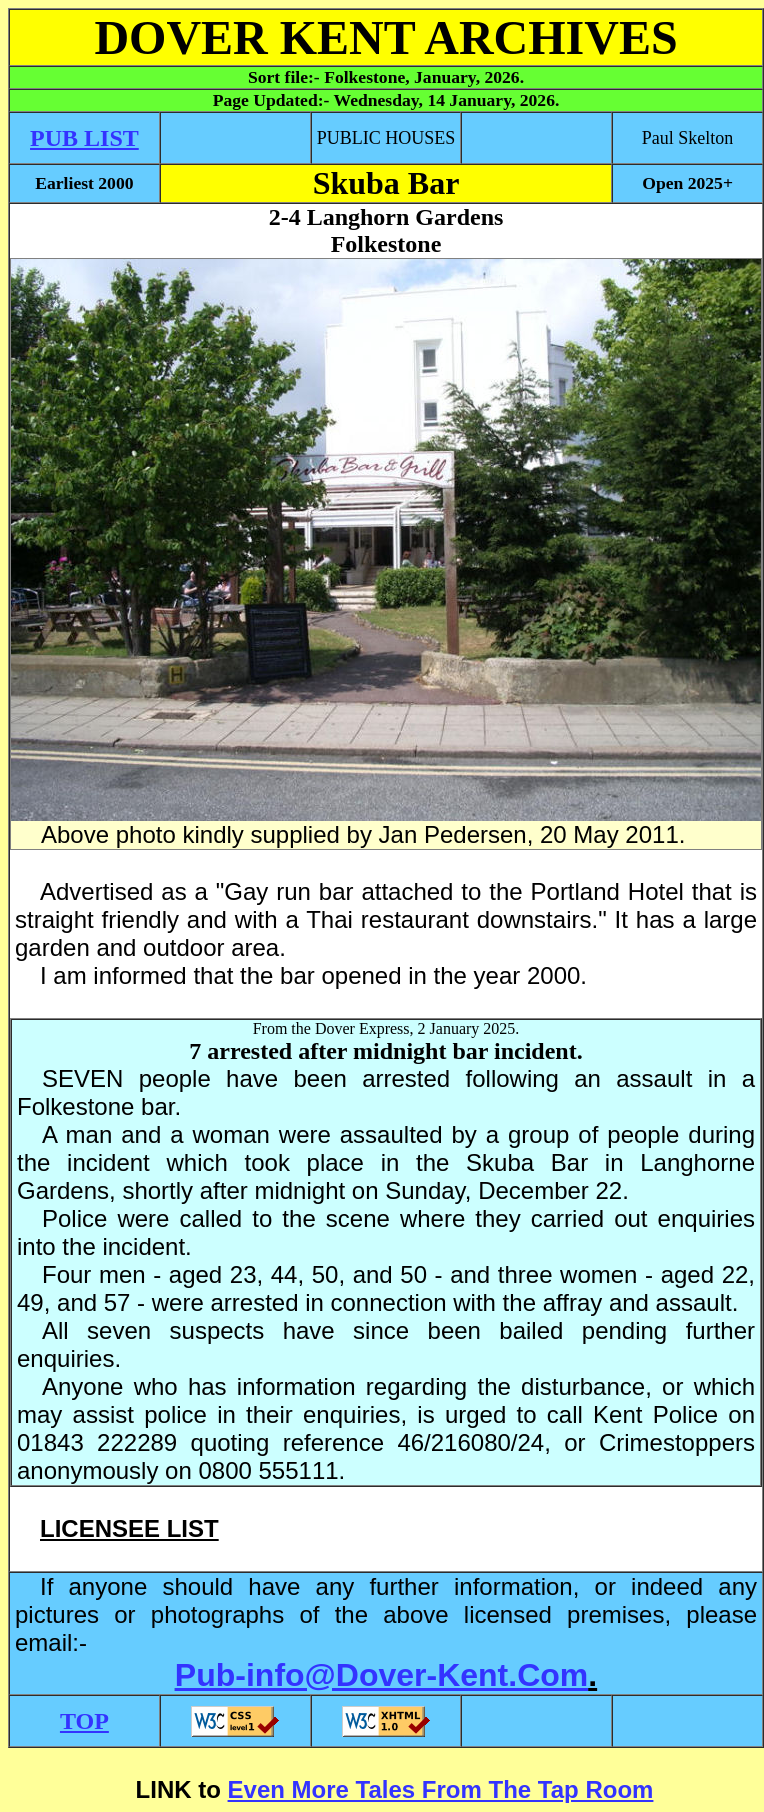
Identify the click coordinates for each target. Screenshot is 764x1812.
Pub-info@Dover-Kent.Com (381, 1675)
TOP (84, 1721)
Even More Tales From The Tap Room (441, 1789)
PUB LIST (84, 138)
